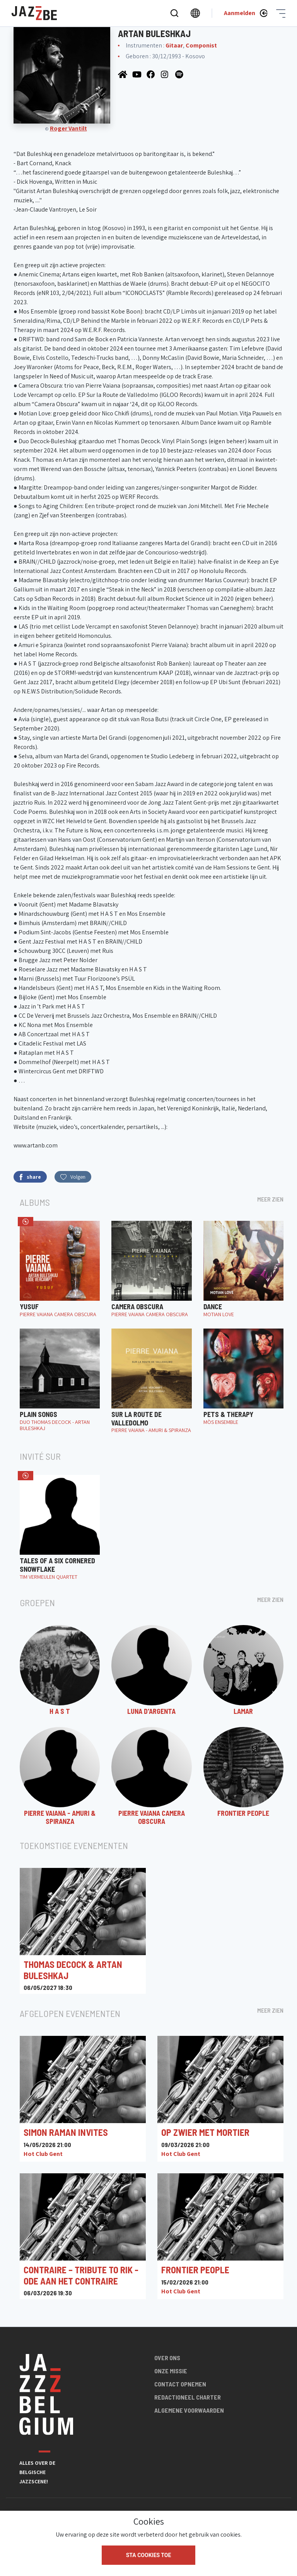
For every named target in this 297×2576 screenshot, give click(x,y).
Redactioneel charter (187, 2397)
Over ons (167, 2357)
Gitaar (174, 45)
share (30, 1177)
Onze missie (170, 2370)
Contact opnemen (180, 2384)
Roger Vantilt (68, 128)
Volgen (72, 1176)
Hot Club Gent (43, 2154)
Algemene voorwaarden (189, 2410)
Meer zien (270, 1199)
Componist (201, 45)
